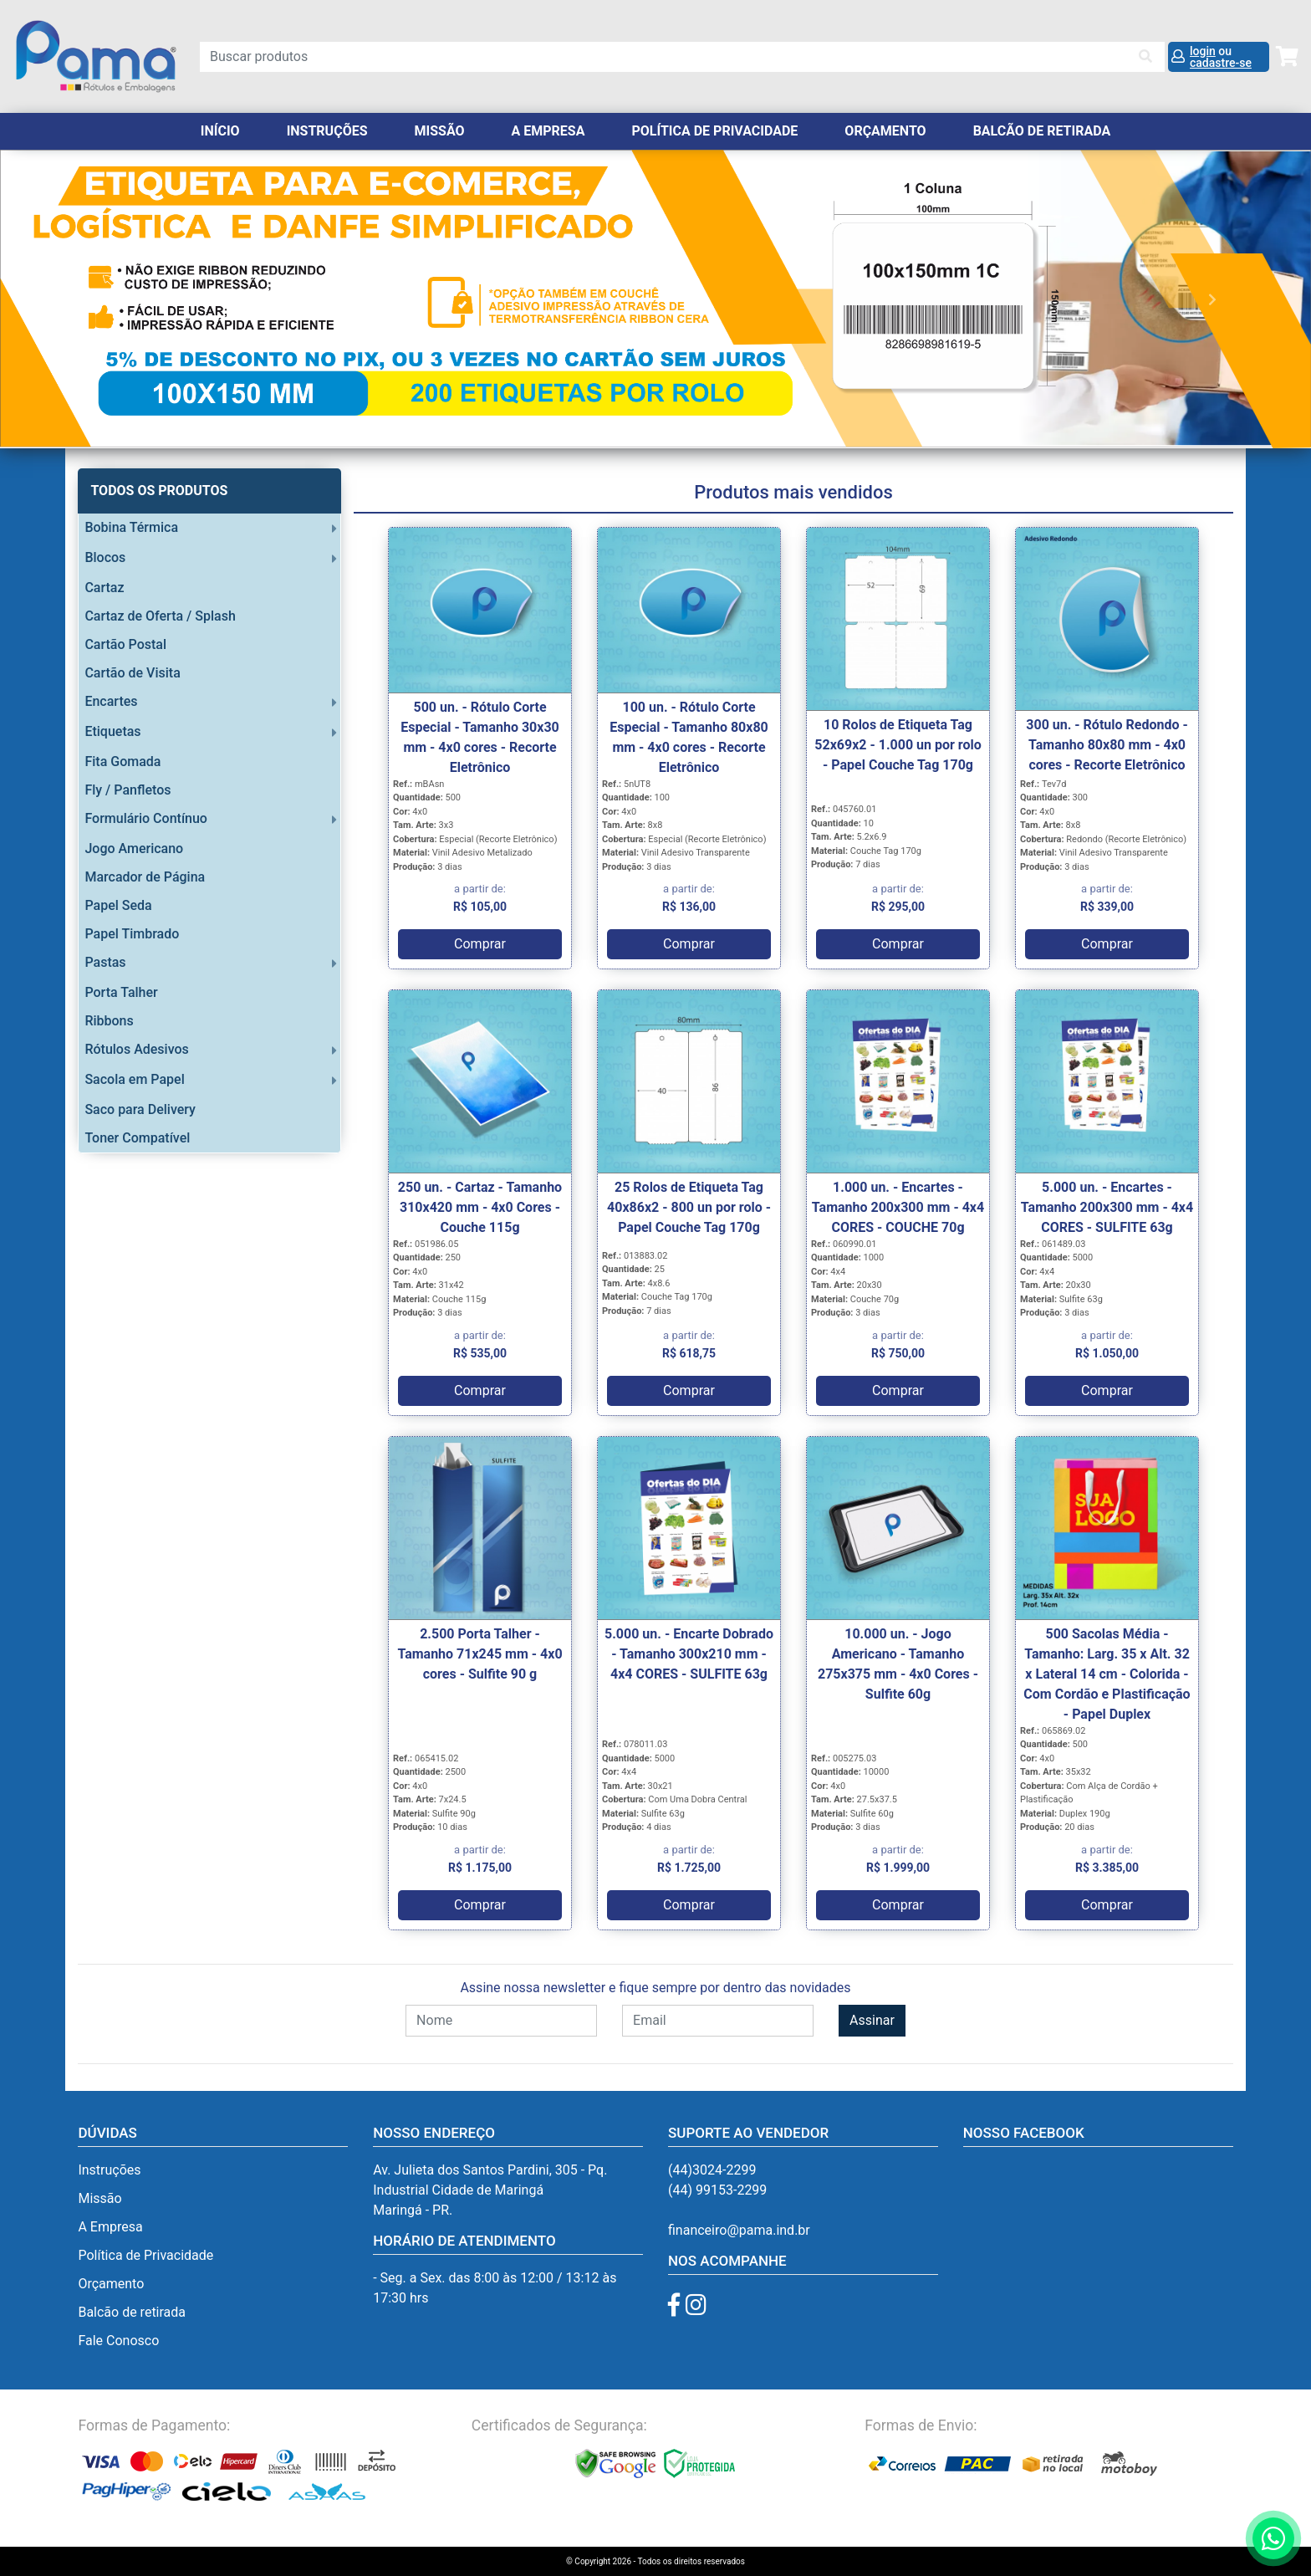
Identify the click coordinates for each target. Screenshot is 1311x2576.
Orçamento (111, 2284)
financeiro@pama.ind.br (739, 2230)
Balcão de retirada (132, 2312)
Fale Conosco (118, 2341)
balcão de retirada (1042, 131)
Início (220, 131)
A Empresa (548, 131)
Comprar (480, 944)
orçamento (885, 131)
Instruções (327, 131)
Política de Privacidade (714, 131)
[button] (98, 299)
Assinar (872, 2020)
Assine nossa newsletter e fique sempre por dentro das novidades (655, 1988)
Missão (440, 131)
